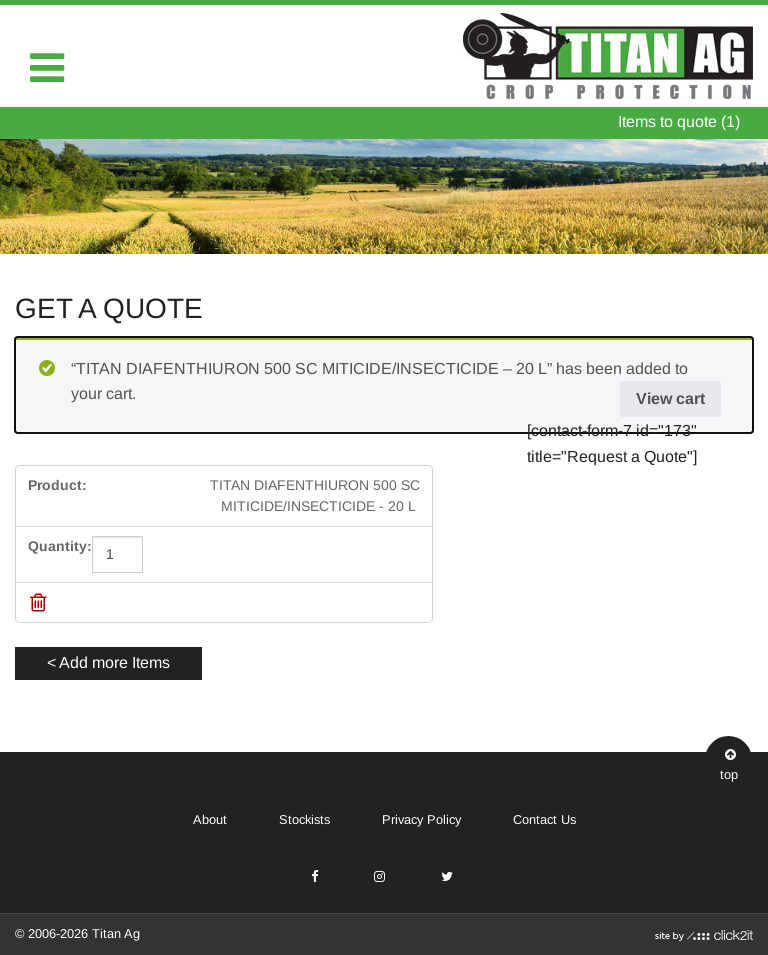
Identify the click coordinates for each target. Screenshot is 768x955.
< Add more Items (108, 662)
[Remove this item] (38, 602)
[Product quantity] (117, 554)
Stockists (304, 819)
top (729, 762)
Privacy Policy (421, 819)
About (210, 819)
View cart (670, 398)
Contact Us (544, 819)
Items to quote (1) (679, 121)
